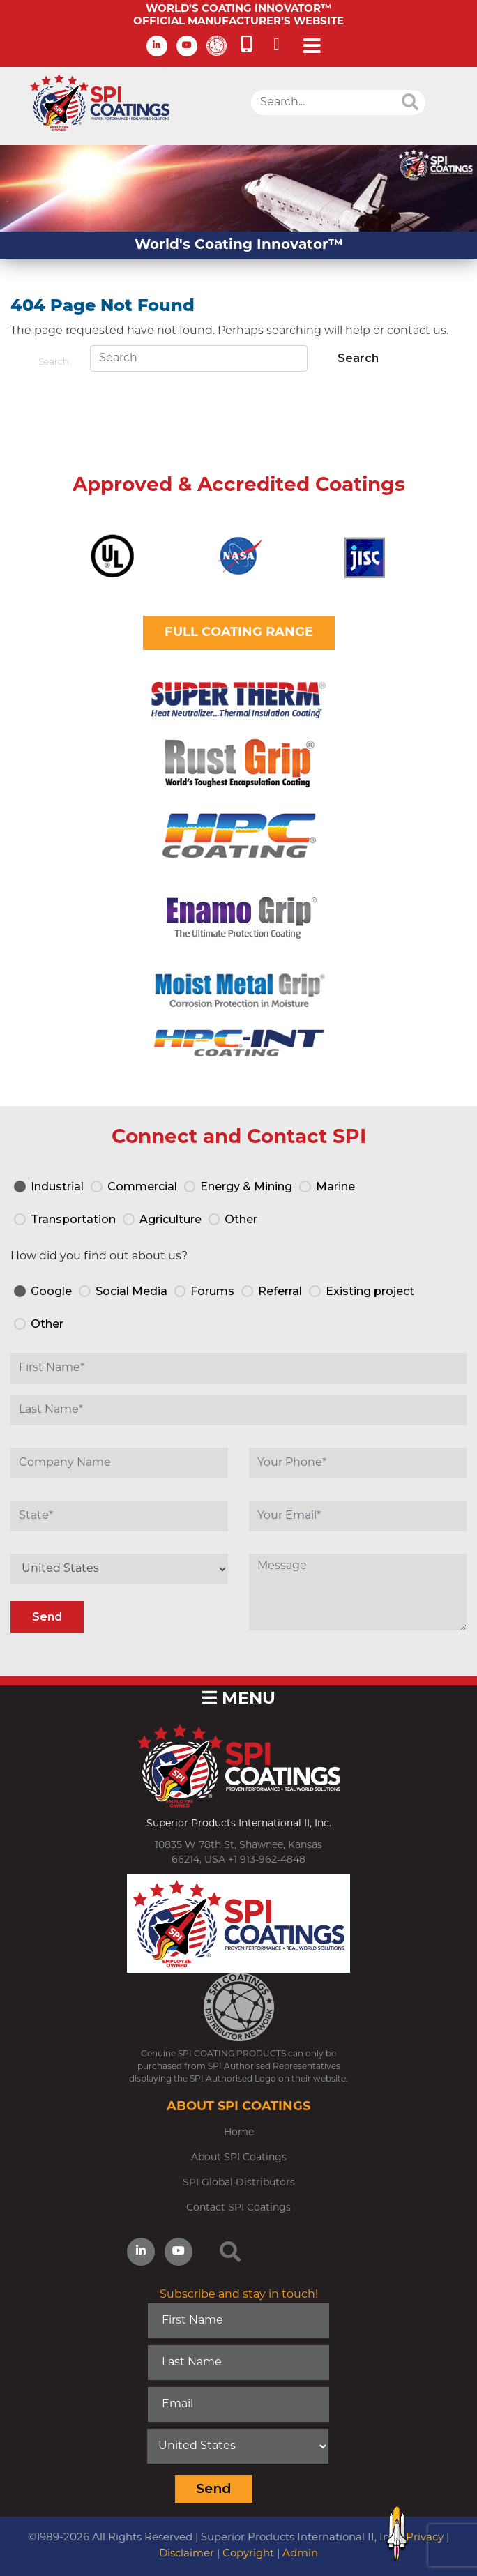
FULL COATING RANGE (239, 632)
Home (239, 2133)
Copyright (248, 2554)
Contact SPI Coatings (238, 2208)
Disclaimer (186, 2554)
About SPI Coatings (239, 2158)
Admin (300, 2554)
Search (53, 361)
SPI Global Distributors (239, 2183)
